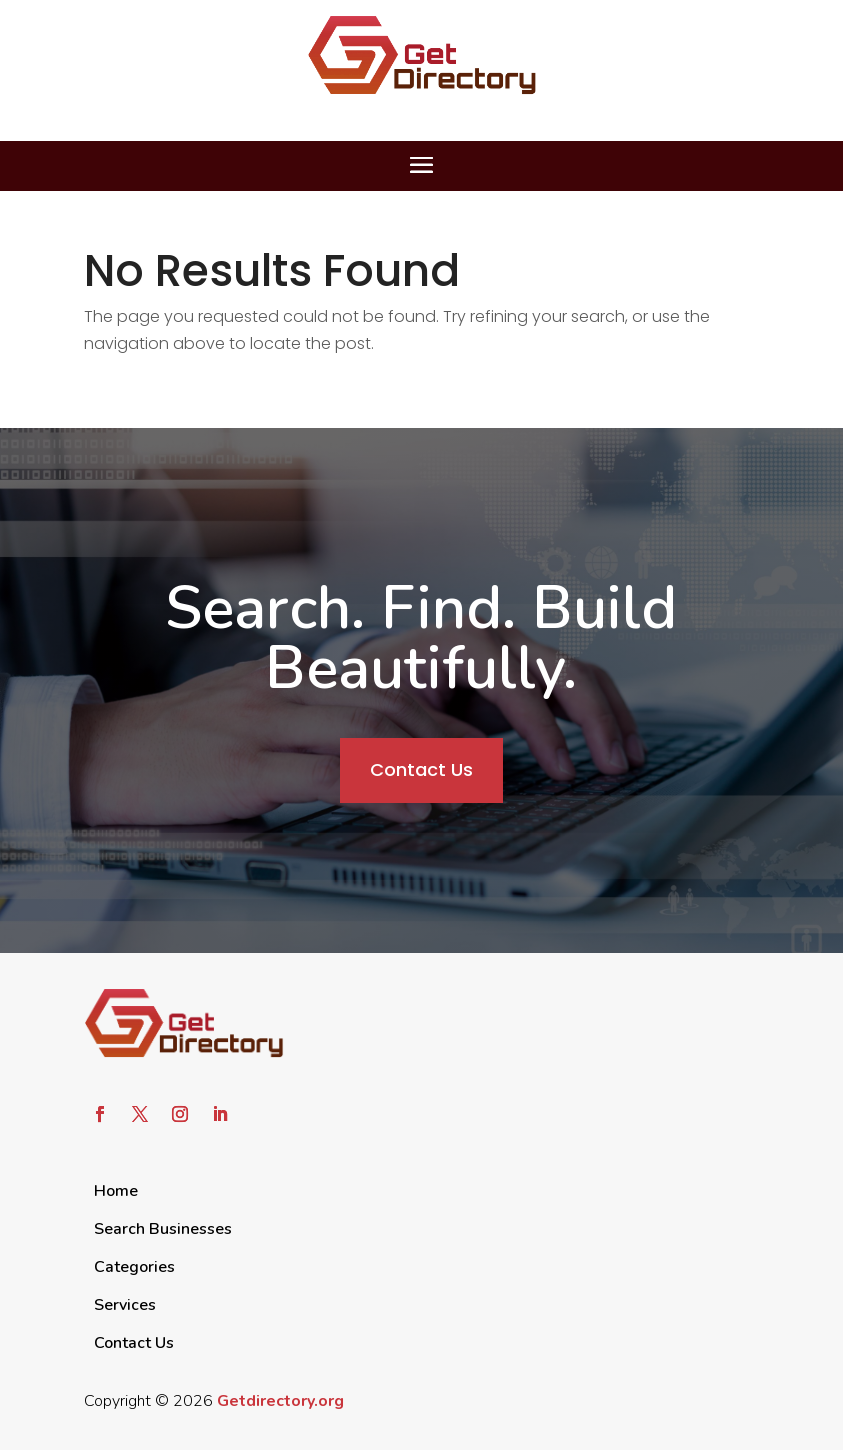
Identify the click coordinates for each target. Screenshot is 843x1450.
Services (125, 1305)
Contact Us (421, 769)
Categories (134, 1267)
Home (116, 1191)
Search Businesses (163, 1229)
